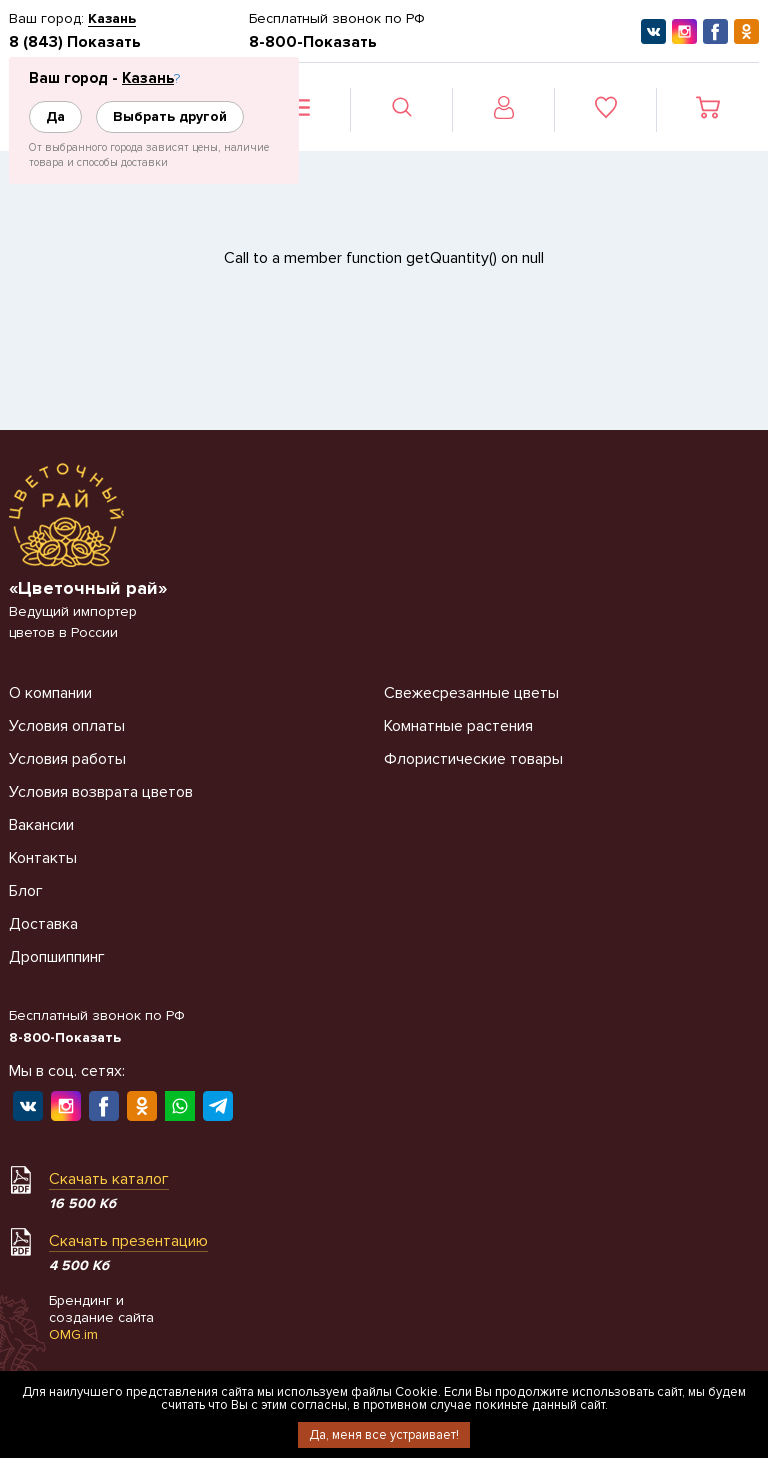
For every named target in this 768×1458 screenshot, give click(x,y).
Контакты (43, 858)
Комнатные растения (458, 726)
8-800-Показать (313, 42)
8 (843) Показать (75, 42)
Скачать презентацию (128, 1241)
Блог (26, 891)
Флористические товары (473, 759)
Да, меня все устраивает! (384, 1435)
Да (55, 116)
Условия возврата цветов (101, 792)
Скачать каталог (109, 1179)
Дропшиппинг (57, 957)
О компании (50, 693)
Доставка (43, 924)
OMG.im (73, 1334)
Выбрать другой (170, 116)
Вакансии (41, 825)
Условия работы (67, 759)
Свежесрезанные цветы (471, 693)
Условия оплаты (67, 726)
